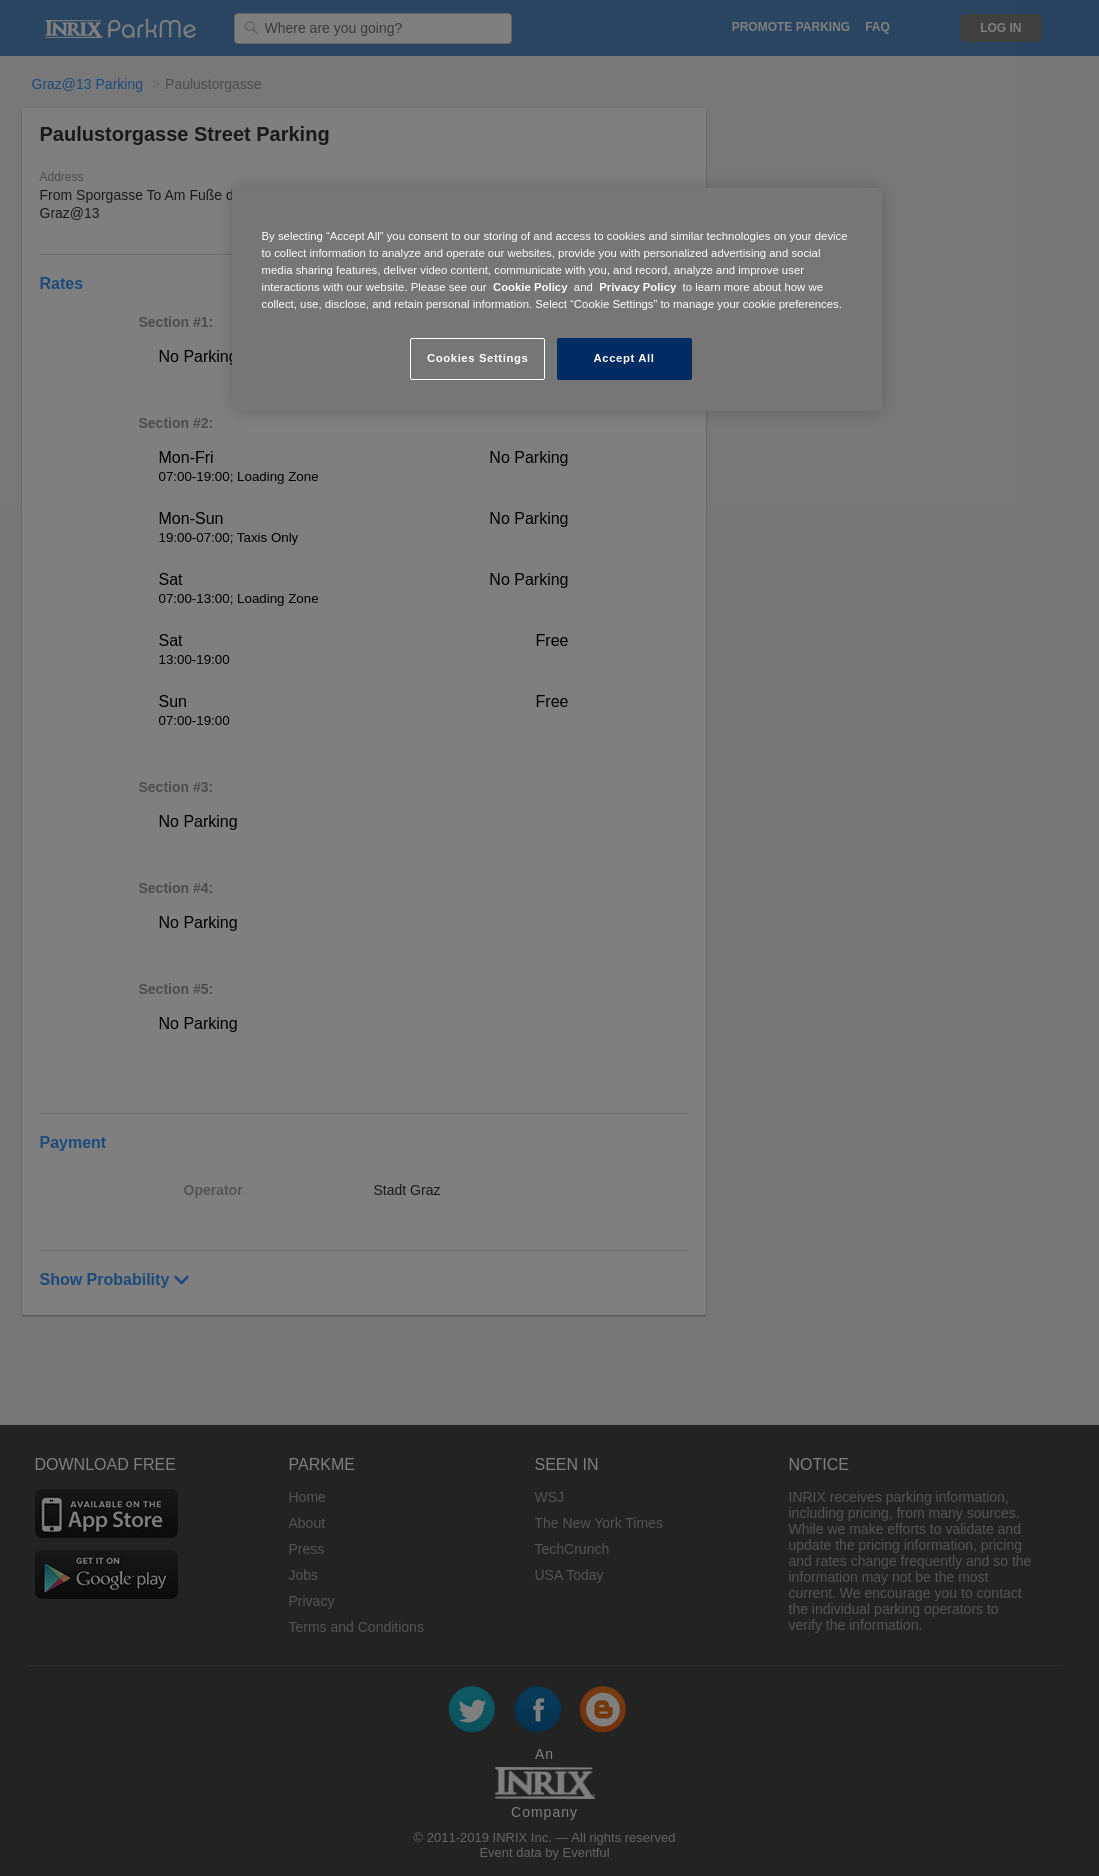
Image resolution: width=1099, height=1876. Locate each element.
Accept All (624, 358)
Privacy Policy (637, 287)
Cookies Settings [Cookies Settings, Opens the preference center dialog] (477, 358)
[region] (557, 299)
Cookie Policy (530, 287)
